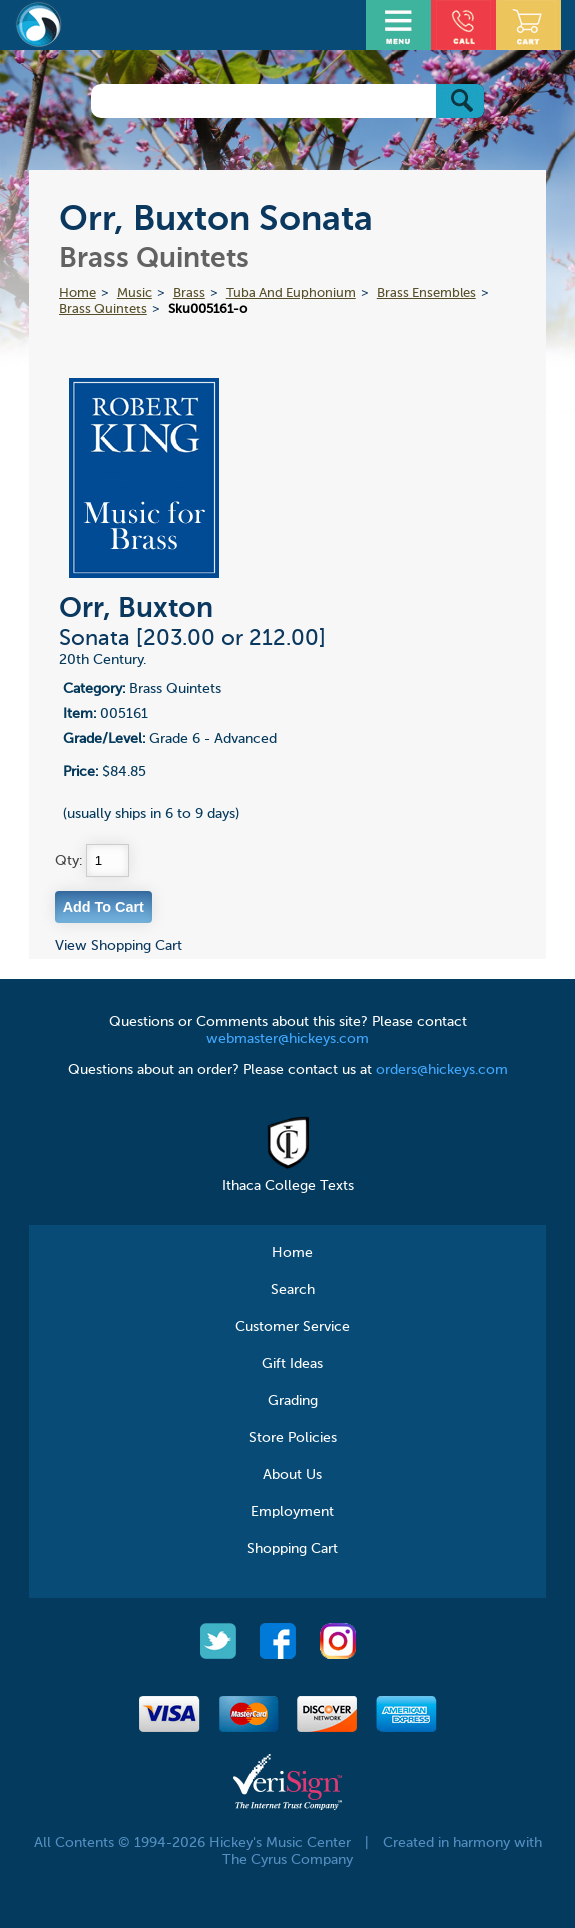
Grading (293, 1401)
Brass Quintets (103, 309)
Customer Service (292, 1327)
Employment (292, 1512)
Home (77, 293)
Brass (189, 293)
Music (134, 293)
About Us (292, 1475)
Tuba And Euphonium (291, 293)
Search (293, 1290)
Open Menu (401, 22)
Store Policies (293, 1438)
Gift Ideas (292, 1364)
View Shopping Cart (118, 946)
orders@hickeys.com (442, 1070)
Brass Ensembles (426, 293)
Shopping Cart (292, 1549)
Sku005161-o (207, 309)
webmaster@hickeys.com (287, 1039)
